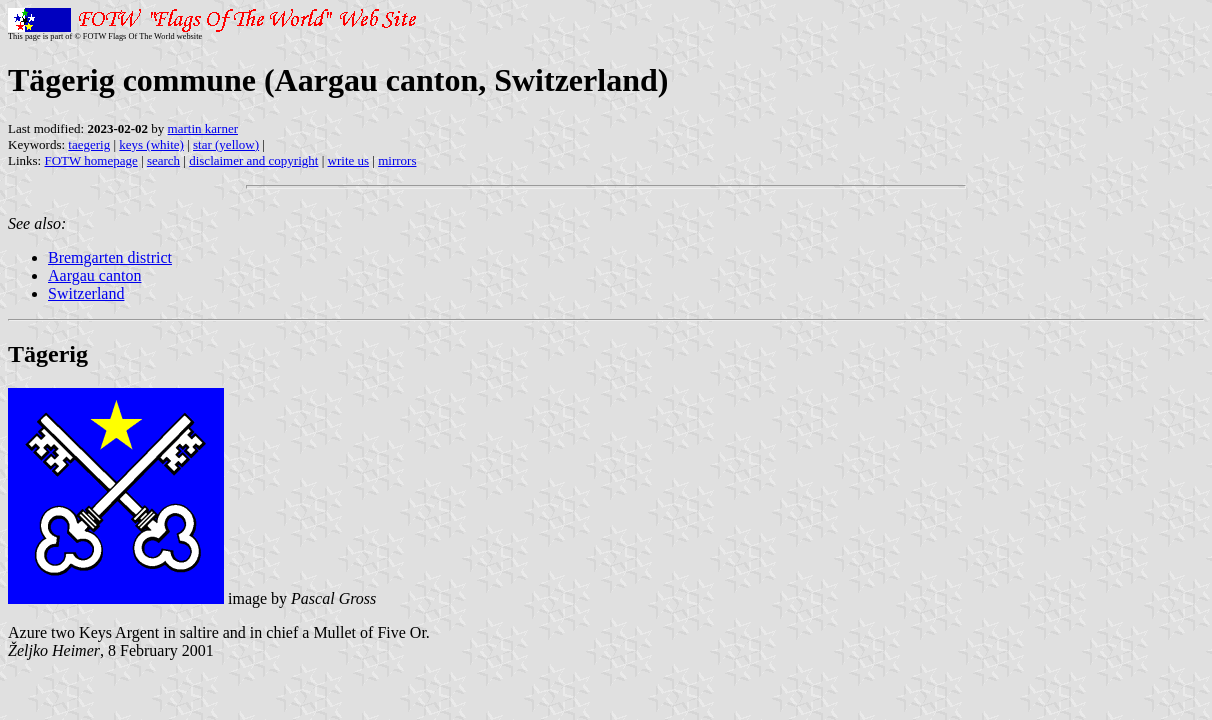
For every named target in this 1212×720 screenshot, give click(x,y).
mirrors (397, 160)
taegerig (89, 144)
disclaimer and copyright (253, 160)
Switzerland (86, 293)
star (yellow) (226, 144)
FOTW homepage (90, 160)
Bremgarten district (110, 257)
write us (349, 160)
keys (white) (151, 144)
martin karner (203, 128)
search (163, 160)
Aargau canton (94, 275)
